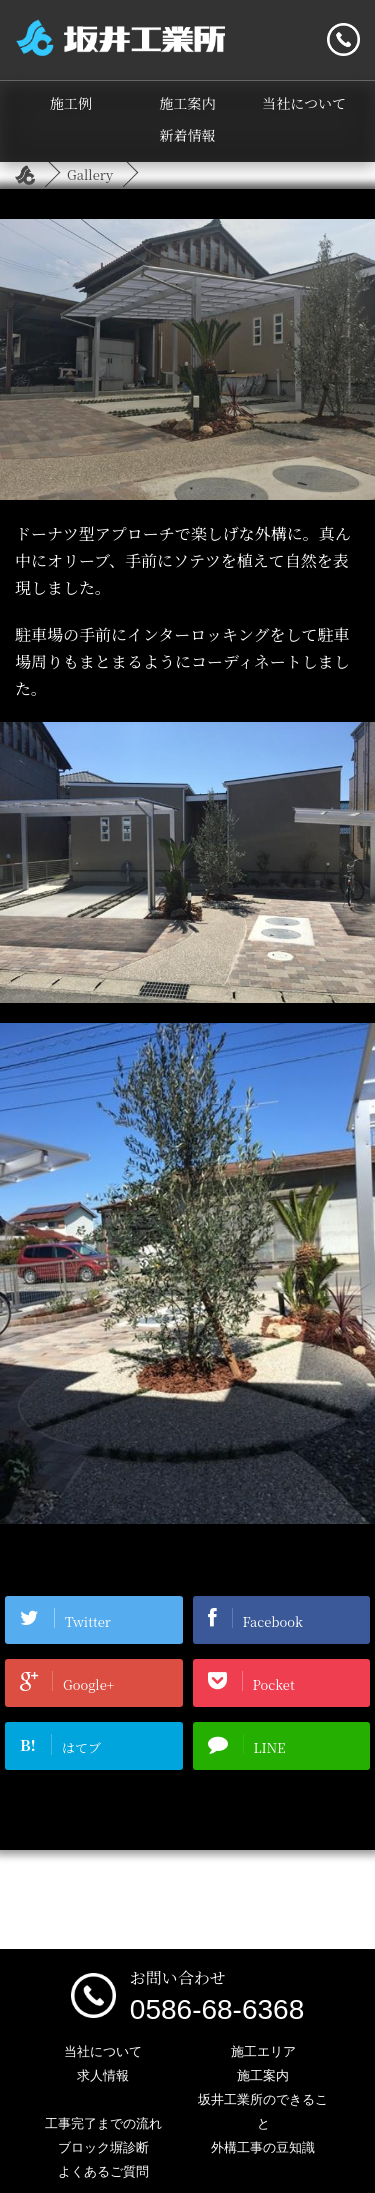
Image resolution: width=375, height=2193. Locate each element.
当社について (304, 103)
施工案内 (188, 103)
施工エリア (263, 2051)
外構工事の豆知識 (263, 2147)
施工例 (71, 103)
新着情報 (188, 135)
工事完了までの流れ (103, 2123)
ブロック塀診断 (103, 2147)
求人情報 (103, 2075)
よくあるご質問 (103, 2171)
